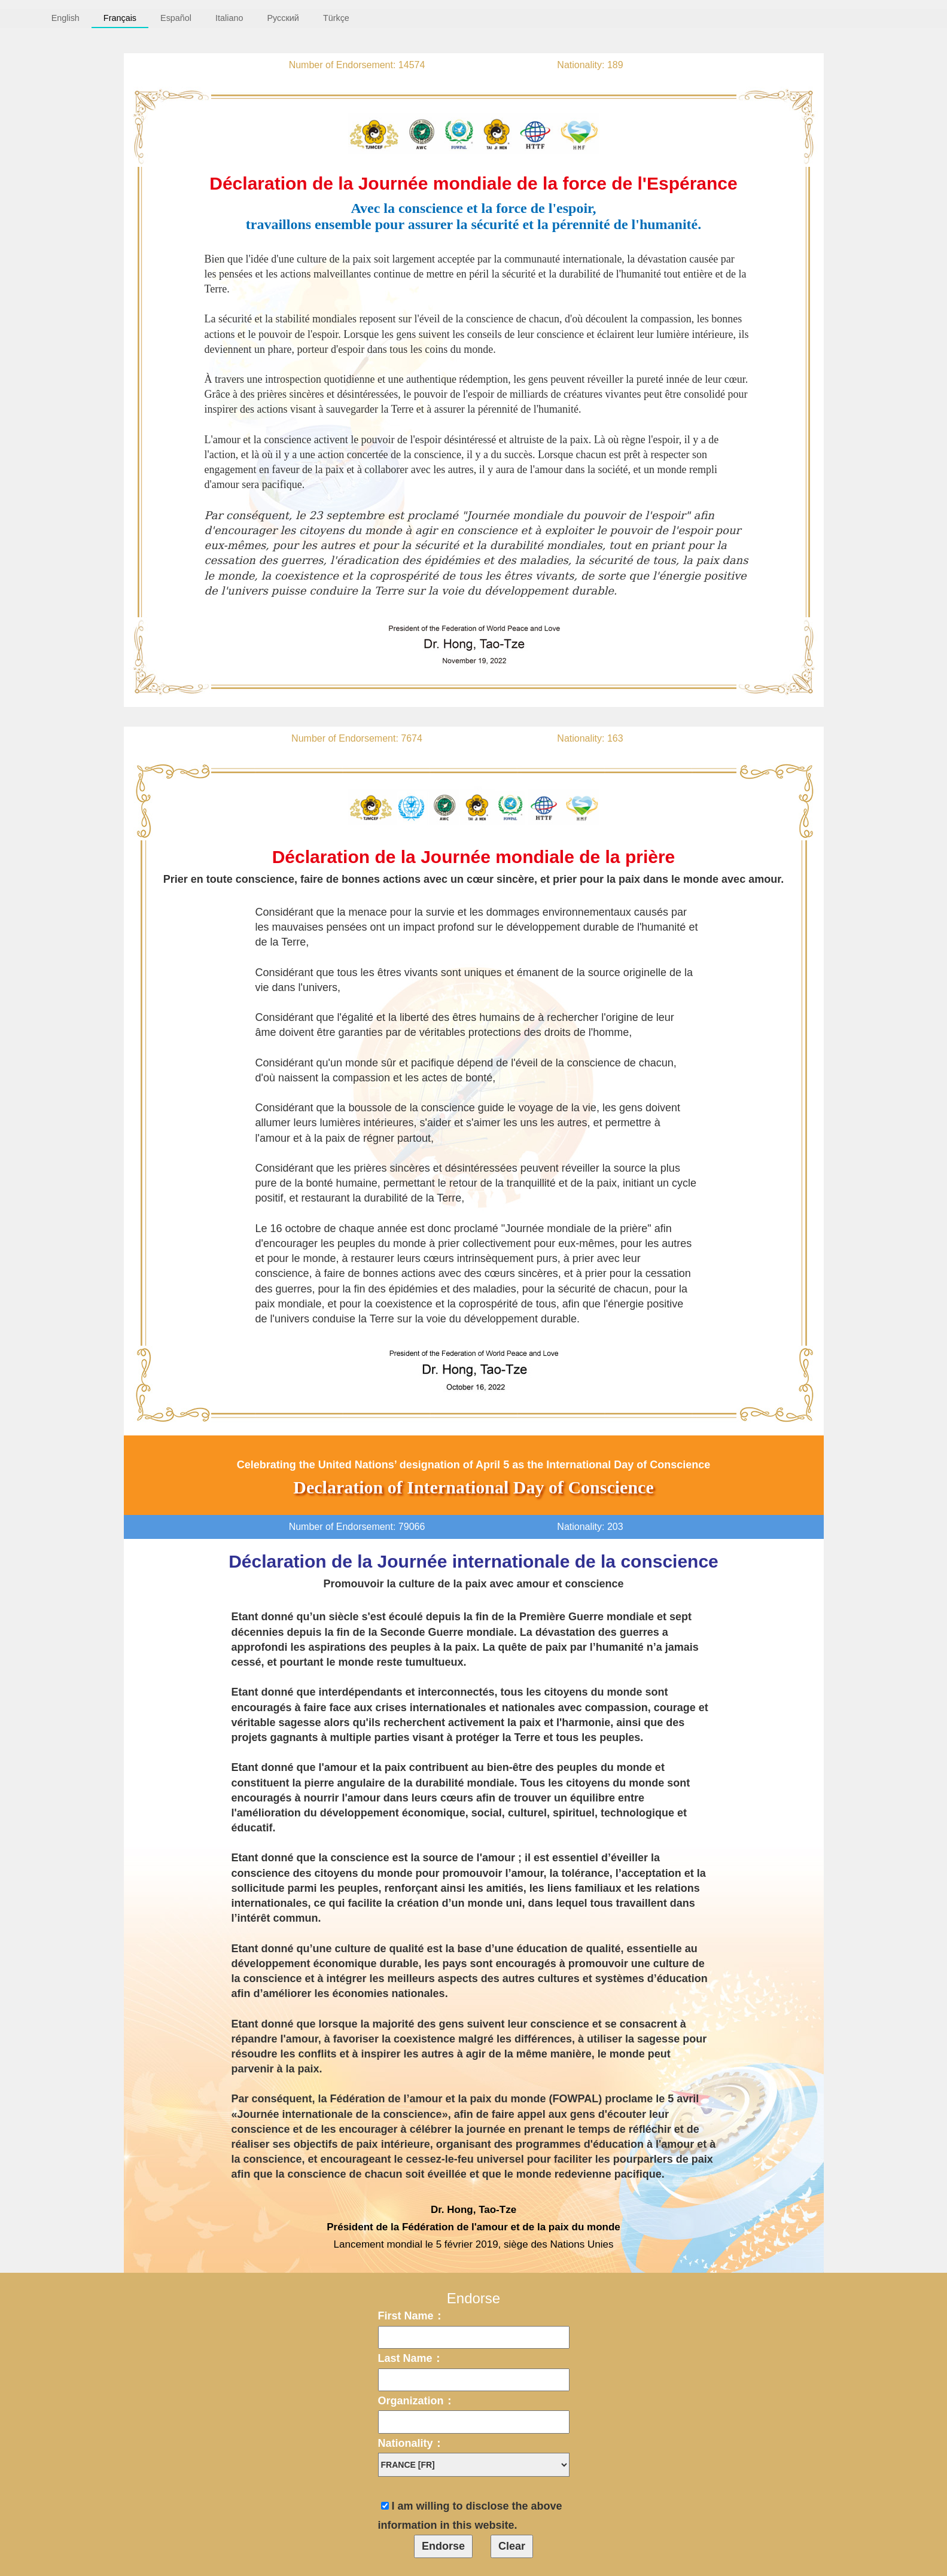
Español (175, 18)
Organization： (416, 2401)
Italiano (229, 18)
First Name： (411, 2316)
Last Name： (410, 2358)
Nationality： (411, 2443)
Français (119, 18)
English (65, 18)
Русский (283, 18)
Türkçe (336, 18)
